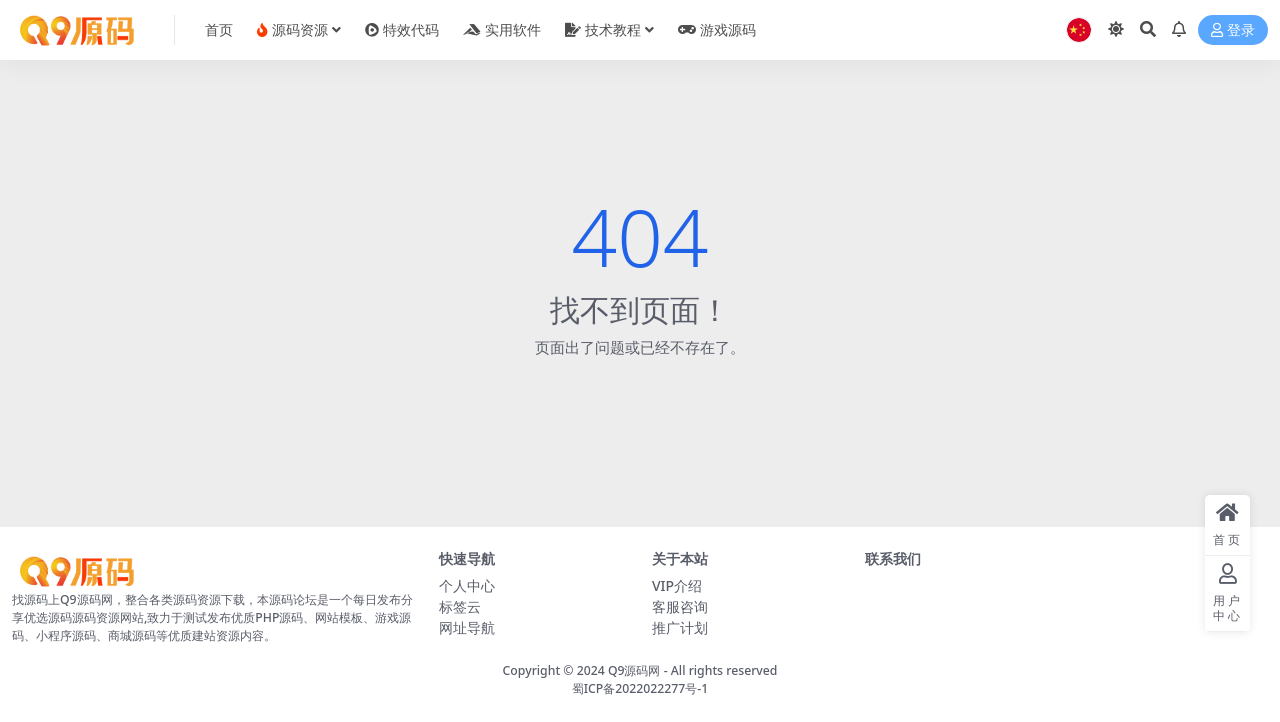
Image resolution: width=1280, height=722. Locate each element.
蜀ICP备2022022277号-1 (640, 688)
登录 (1233, 30)
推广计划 (680, 627)
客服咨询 (680, 606)
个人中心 (467, 585)
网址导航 (467, 627)
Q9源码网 (634, 670)
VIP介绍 (677, 585)
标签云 (460, 606)
